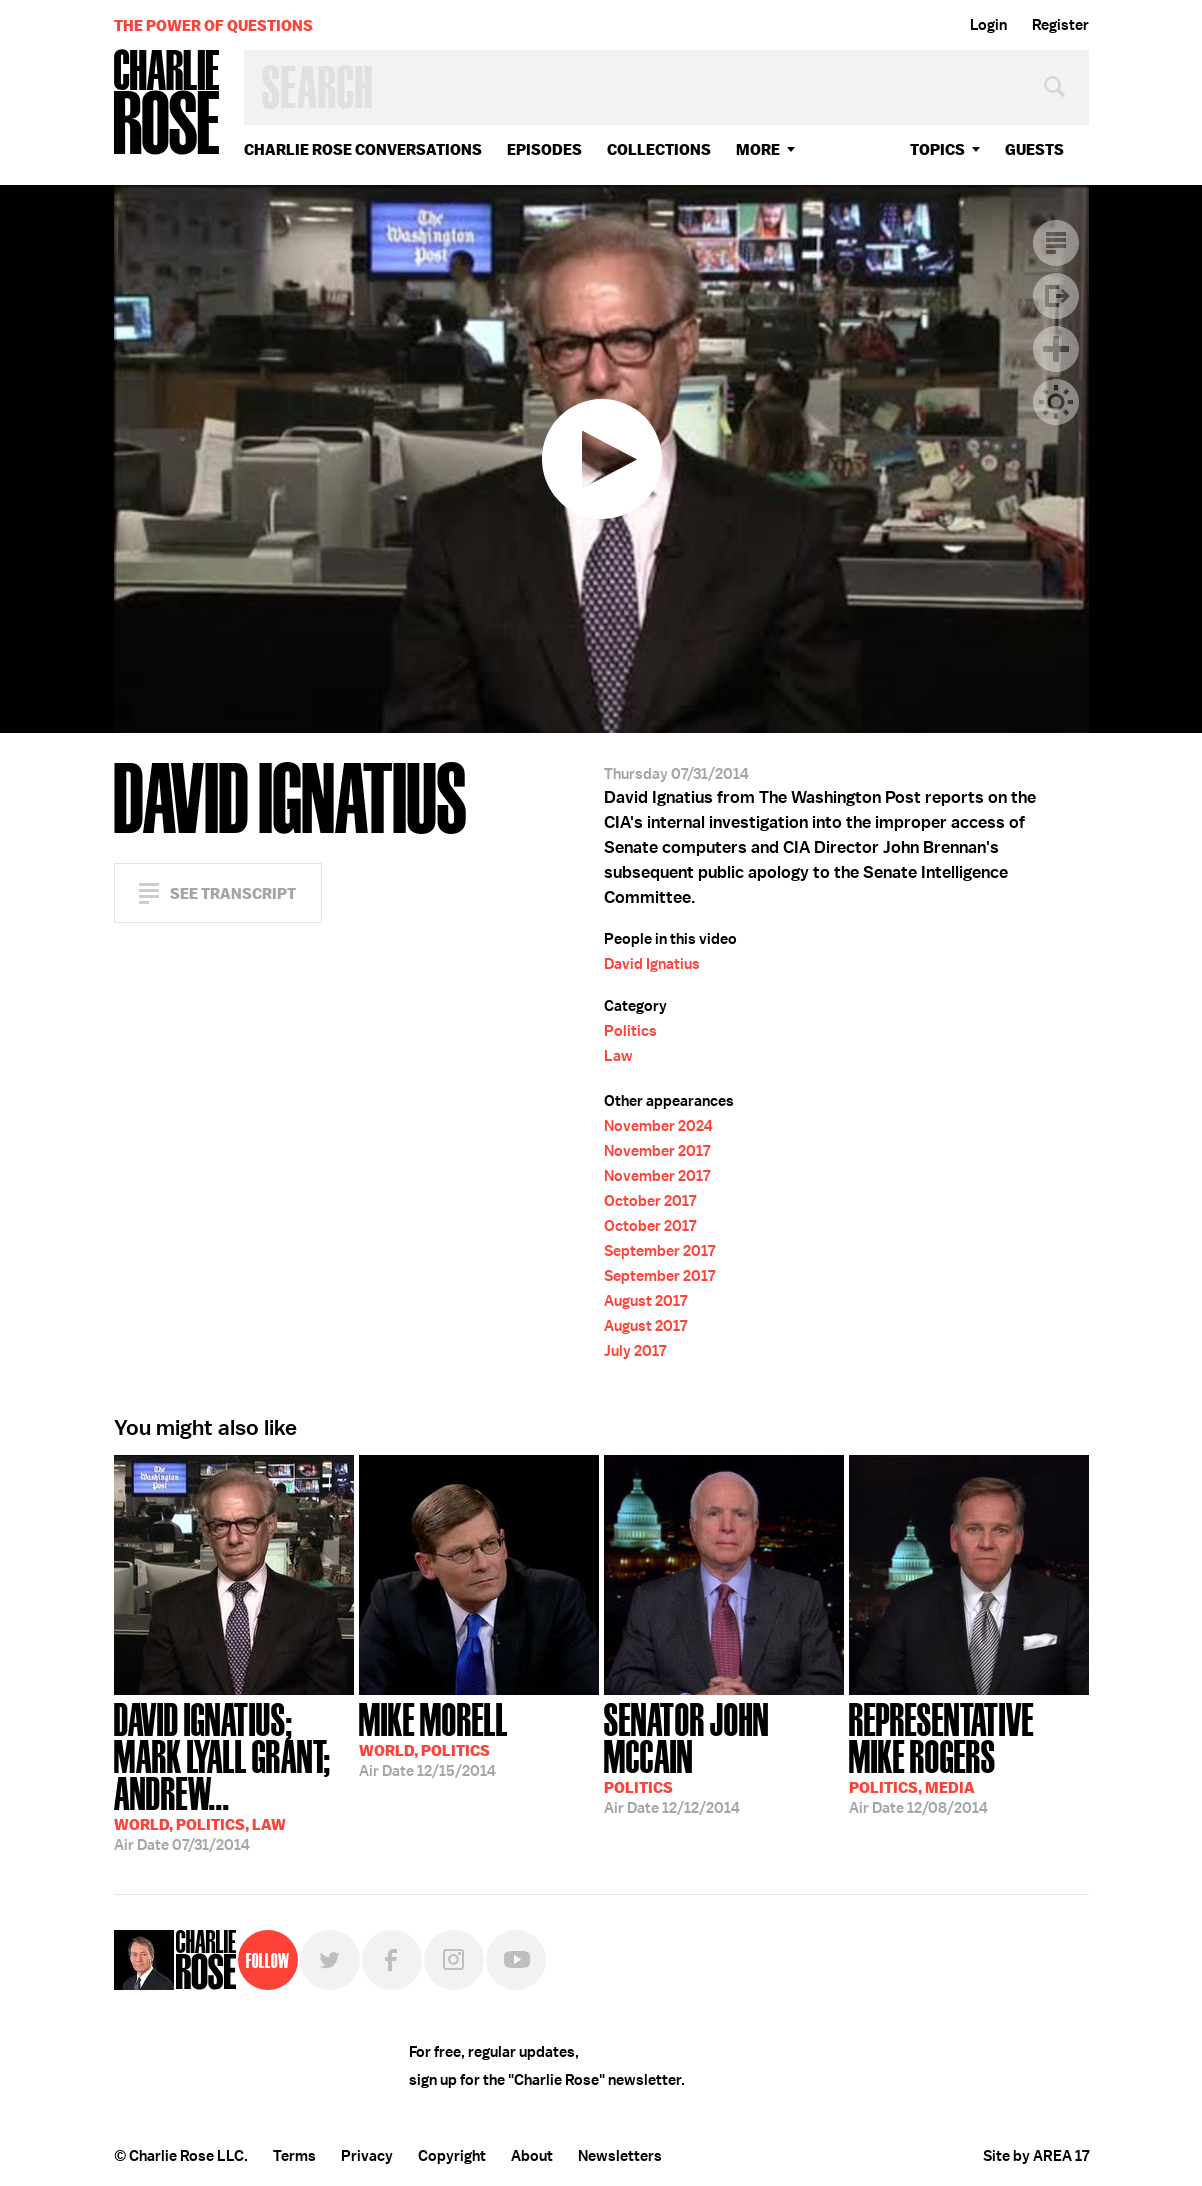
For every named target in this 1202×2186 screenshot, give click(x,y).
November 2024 (658, 1126)
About (532, 2156)
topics (937, 149)
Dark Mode (1056, 402)
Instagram (454, 1960)
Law (618, 1056)
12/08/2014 (969, 1756)
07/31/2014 (234, 1775)
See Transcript (233, 893)
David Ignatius (652, 964)
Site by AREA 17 (1036, 2156)
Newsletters (620, 2156)
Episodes (544, 149)
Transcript (1056, 243)
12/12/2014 (724, 1756)
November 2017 (657, 1151)
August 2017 (645, 1301)
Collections (659, 149)
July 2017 (635, 1351)
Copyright (452, 2156)
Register (1060, 25)
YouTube (516, 1960)
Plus (1056, 349)
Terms (294, 2156)
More (758, 149)
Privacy (367, 2156)
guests (1034, 149)
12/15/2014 (433, 1738)
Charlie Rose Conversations (363, 149)
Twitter (330, 1960)
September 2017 (659, 1251)
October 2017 (650, 1201)
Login (988, 25)
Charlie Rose (167, 103)
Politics (630, 1031)
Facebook (392, 1960)
